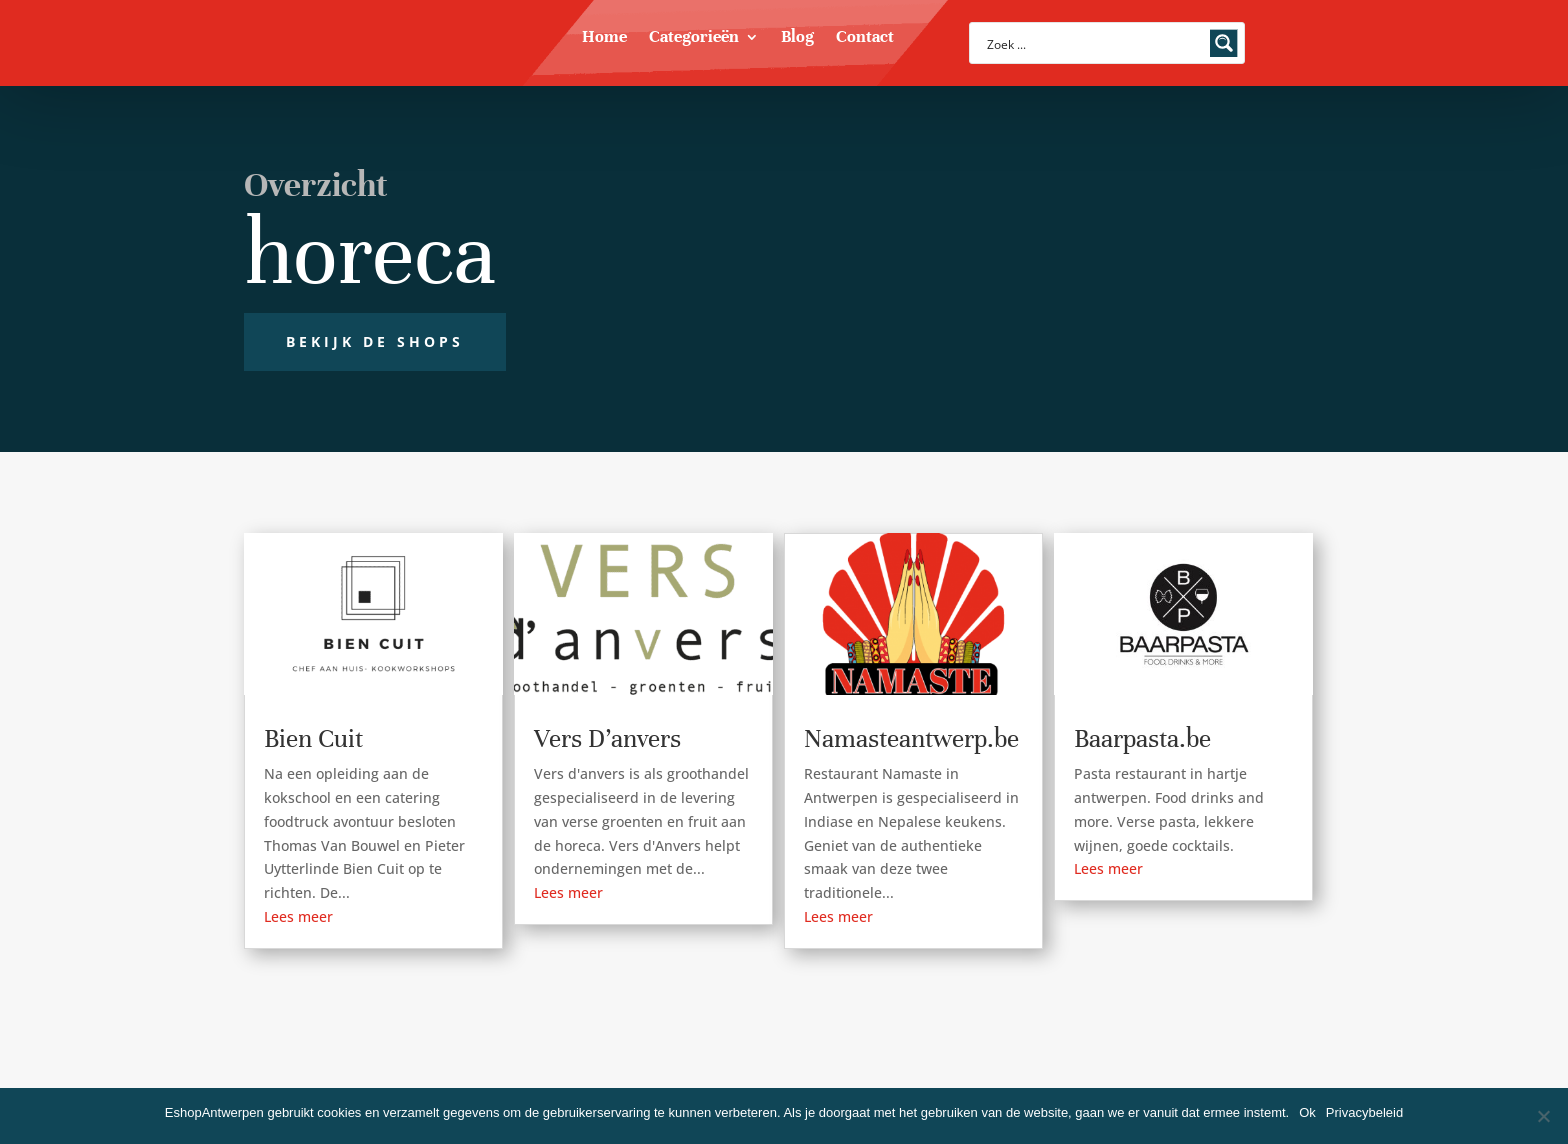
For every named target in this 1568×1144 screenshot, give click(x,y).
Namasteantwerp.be (911, 738)
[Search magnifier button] (1224, 43)
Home (604, 38)
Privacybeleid (1364, 1112)
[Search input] (1094, 43)
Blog (797, 38)
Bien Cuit (313, 738)
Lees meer (298, 916)
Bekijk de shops (375, 341)
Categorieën (694, 38)
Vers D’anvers (607, 738)
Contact (865, 38)
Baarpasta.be (1142, 738)
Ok (1307, 1112)
